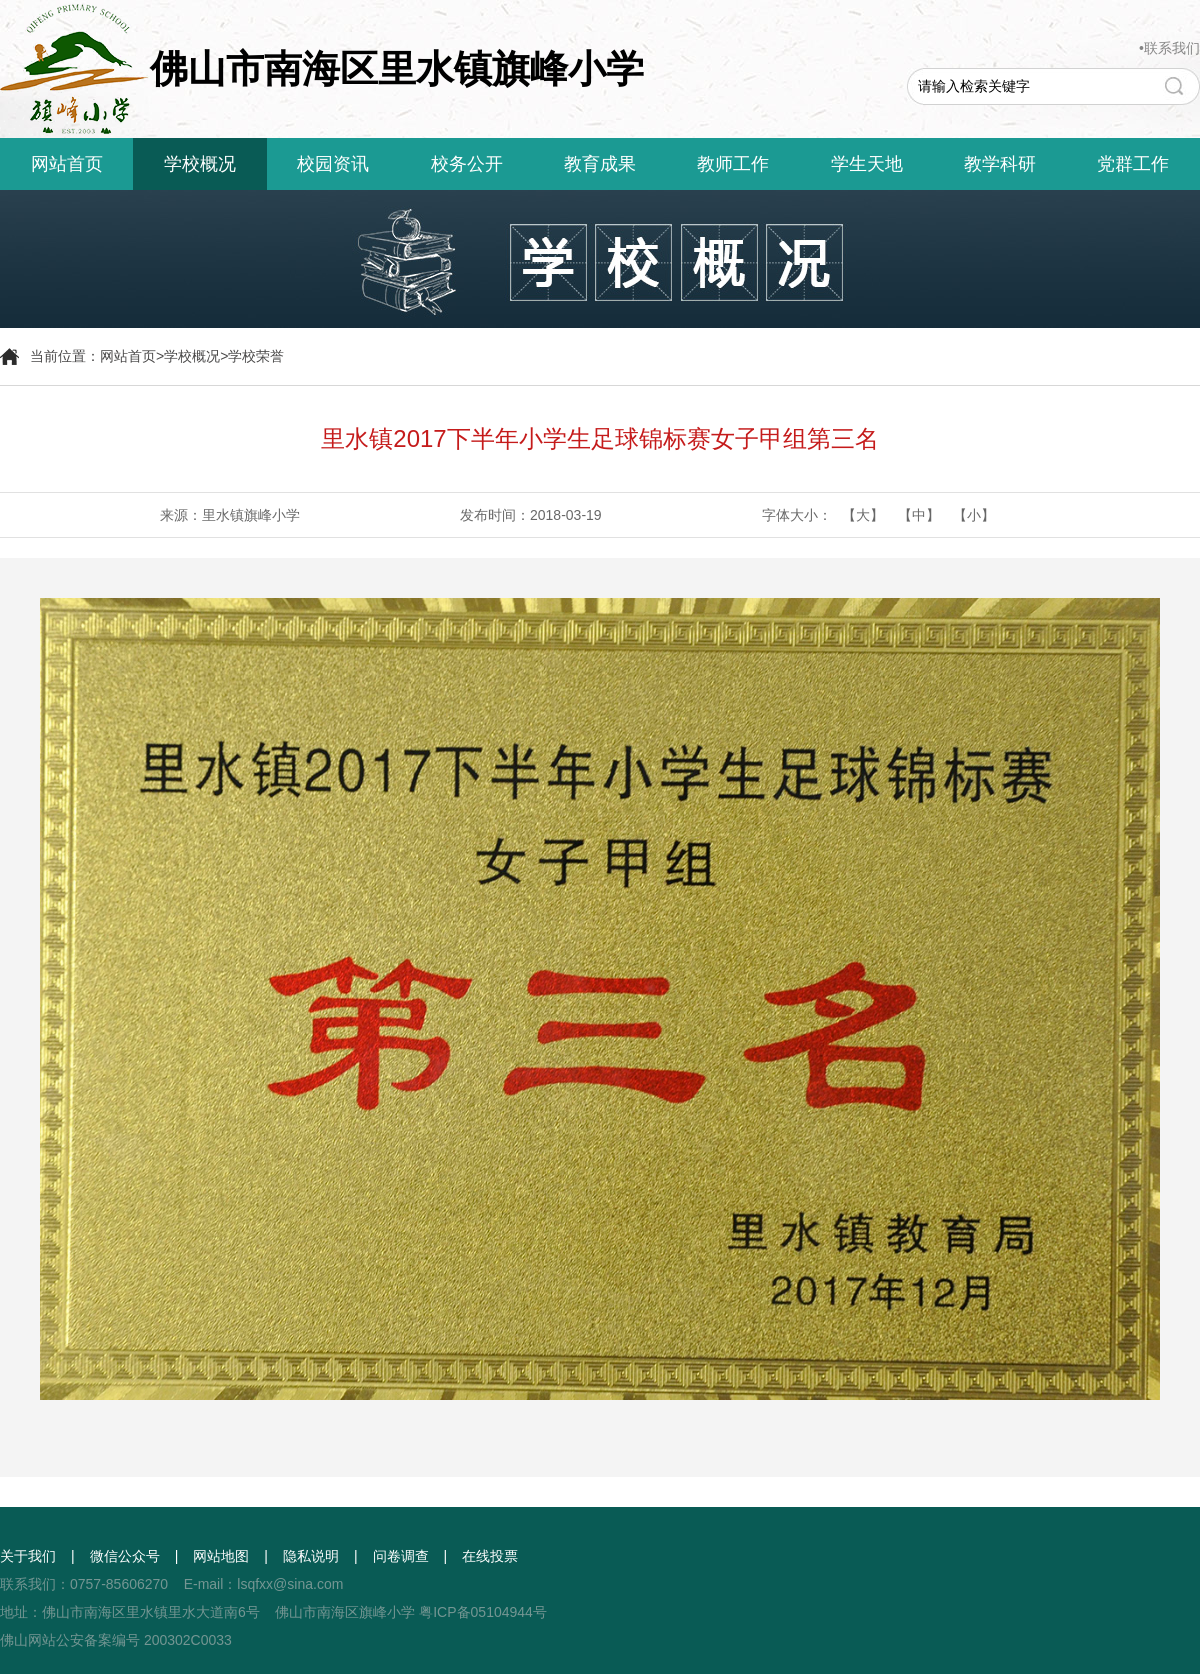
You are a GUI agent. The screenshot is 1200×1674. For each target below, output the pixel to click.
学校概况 (200, 164)
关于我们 (28, 1556)
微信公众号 (125, 1556)
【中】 (919, 515)
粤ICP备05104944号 (483, 1612)
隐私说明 (311, 1556)
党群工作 (1133, 164)
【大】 (863, 515)
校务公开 (467, 164)
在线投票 (490, 1556)
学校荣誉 (256, 356)
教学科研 (1000, 164)
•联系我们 (1169, 48)
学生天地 (867, 164)
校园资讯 (333, 164)
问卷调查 (401, 1556)
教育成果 (600, 164)
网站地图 (221, 1556)
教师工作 (733, 164)
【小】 (974, 515)
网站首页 (67, 164)
